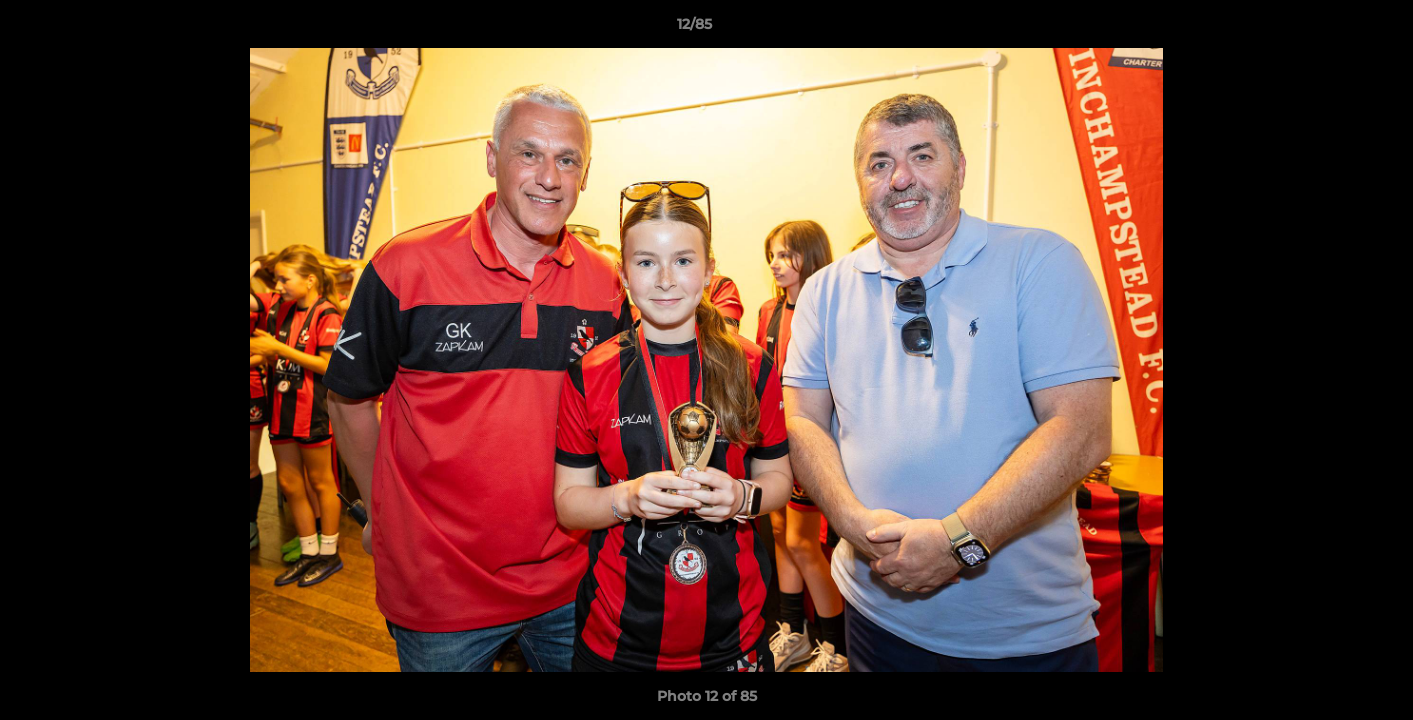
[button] (1329, 29)
